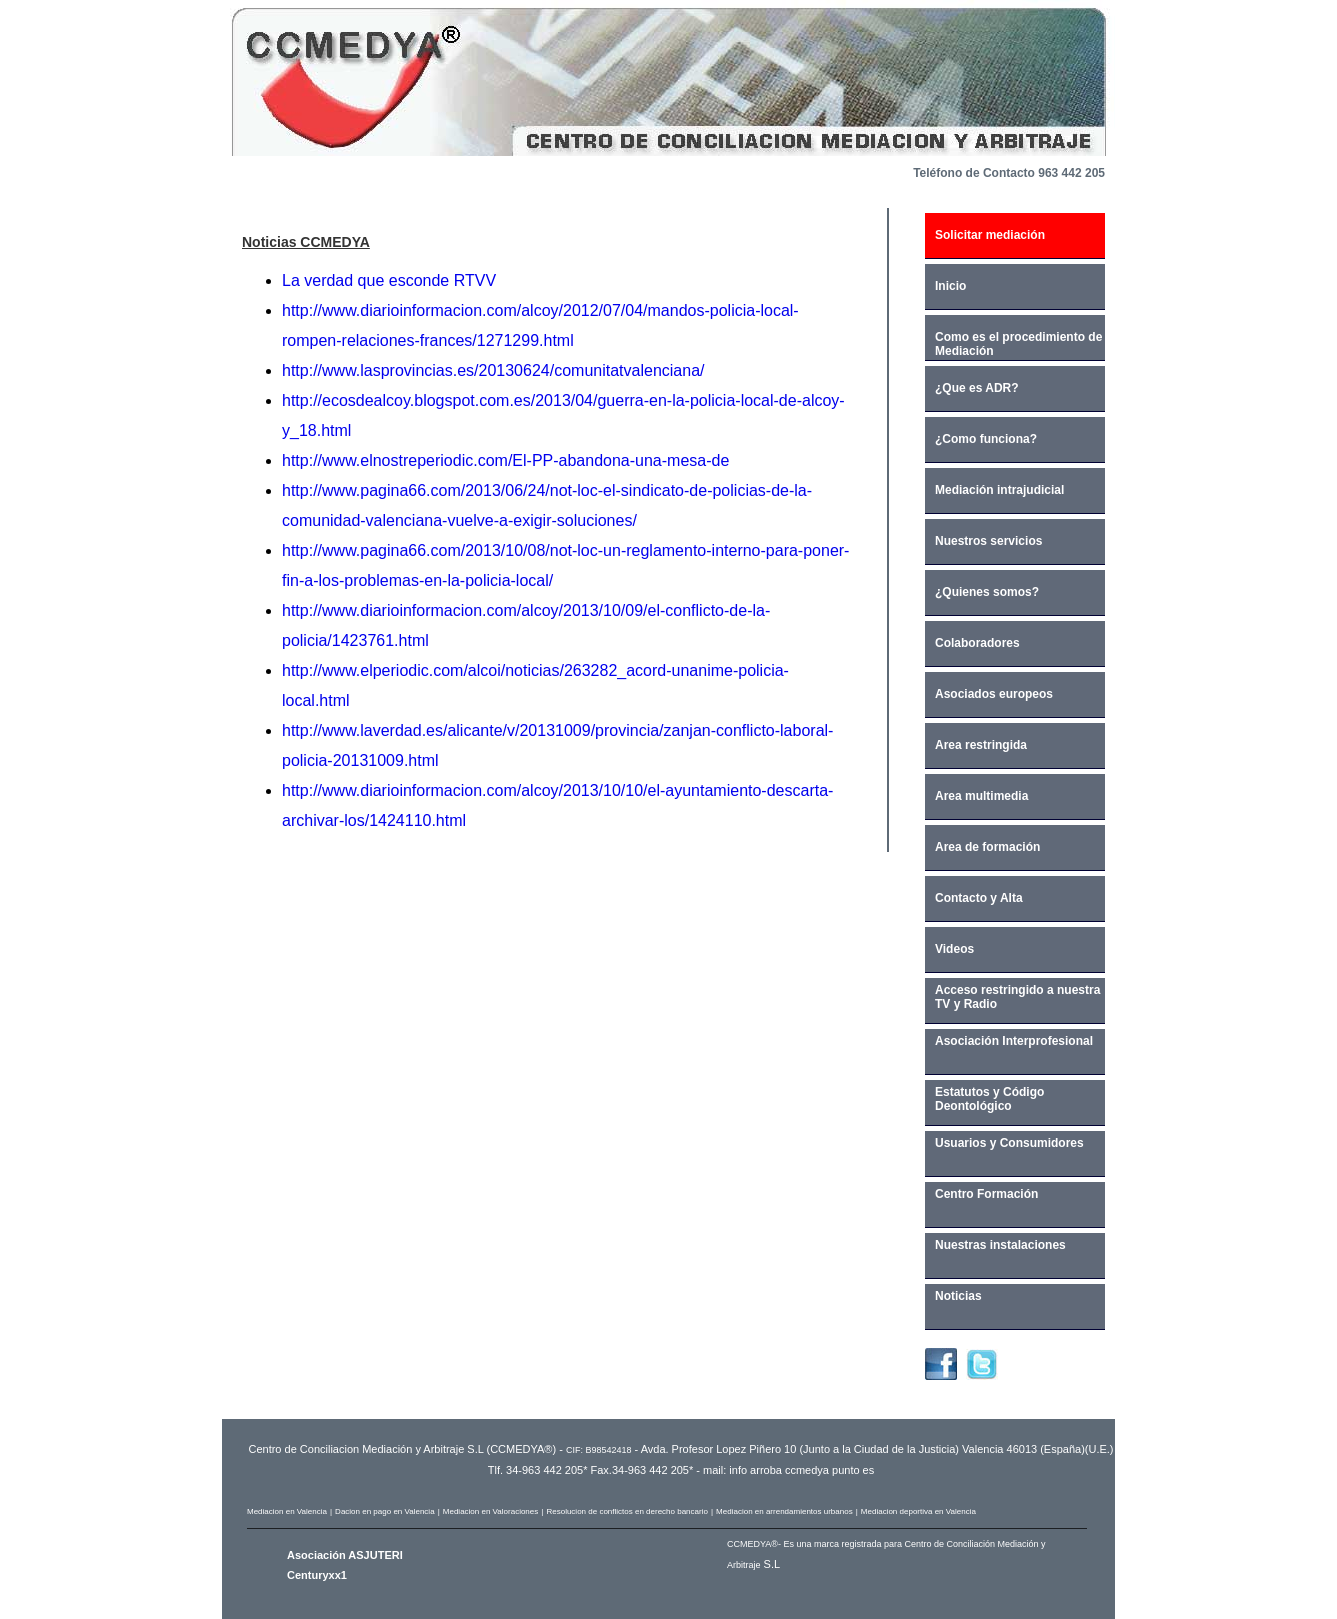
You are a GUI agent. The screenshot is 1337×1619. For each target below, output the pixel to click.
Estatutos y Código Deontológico (989, 1099)
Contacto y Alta (979, 898)
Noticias (958, 1296)
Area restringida (981, 745)
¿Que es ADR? (977, 388)
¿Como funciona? (986, 439)
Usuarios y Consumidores (1009, 1143)
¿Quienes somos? (987, 592)
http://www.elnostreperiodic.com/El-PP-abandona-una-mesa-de (505, 460)
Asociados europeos (994, 694)
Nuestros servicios (988, 541)
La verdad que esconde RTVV (389, 280)
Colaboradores (977, 643)
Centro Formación (986, 1194)
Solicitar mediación (990, 235)
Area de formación (987, 847)
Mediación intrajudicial (999, 490)
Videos (954, 949)
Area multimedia (981, 796)
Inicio (950, 286)
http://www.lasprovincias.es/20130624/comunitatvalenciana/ (493, 370)
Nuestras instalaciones (1000, 1245)
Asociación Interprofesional (1014, 1041)
